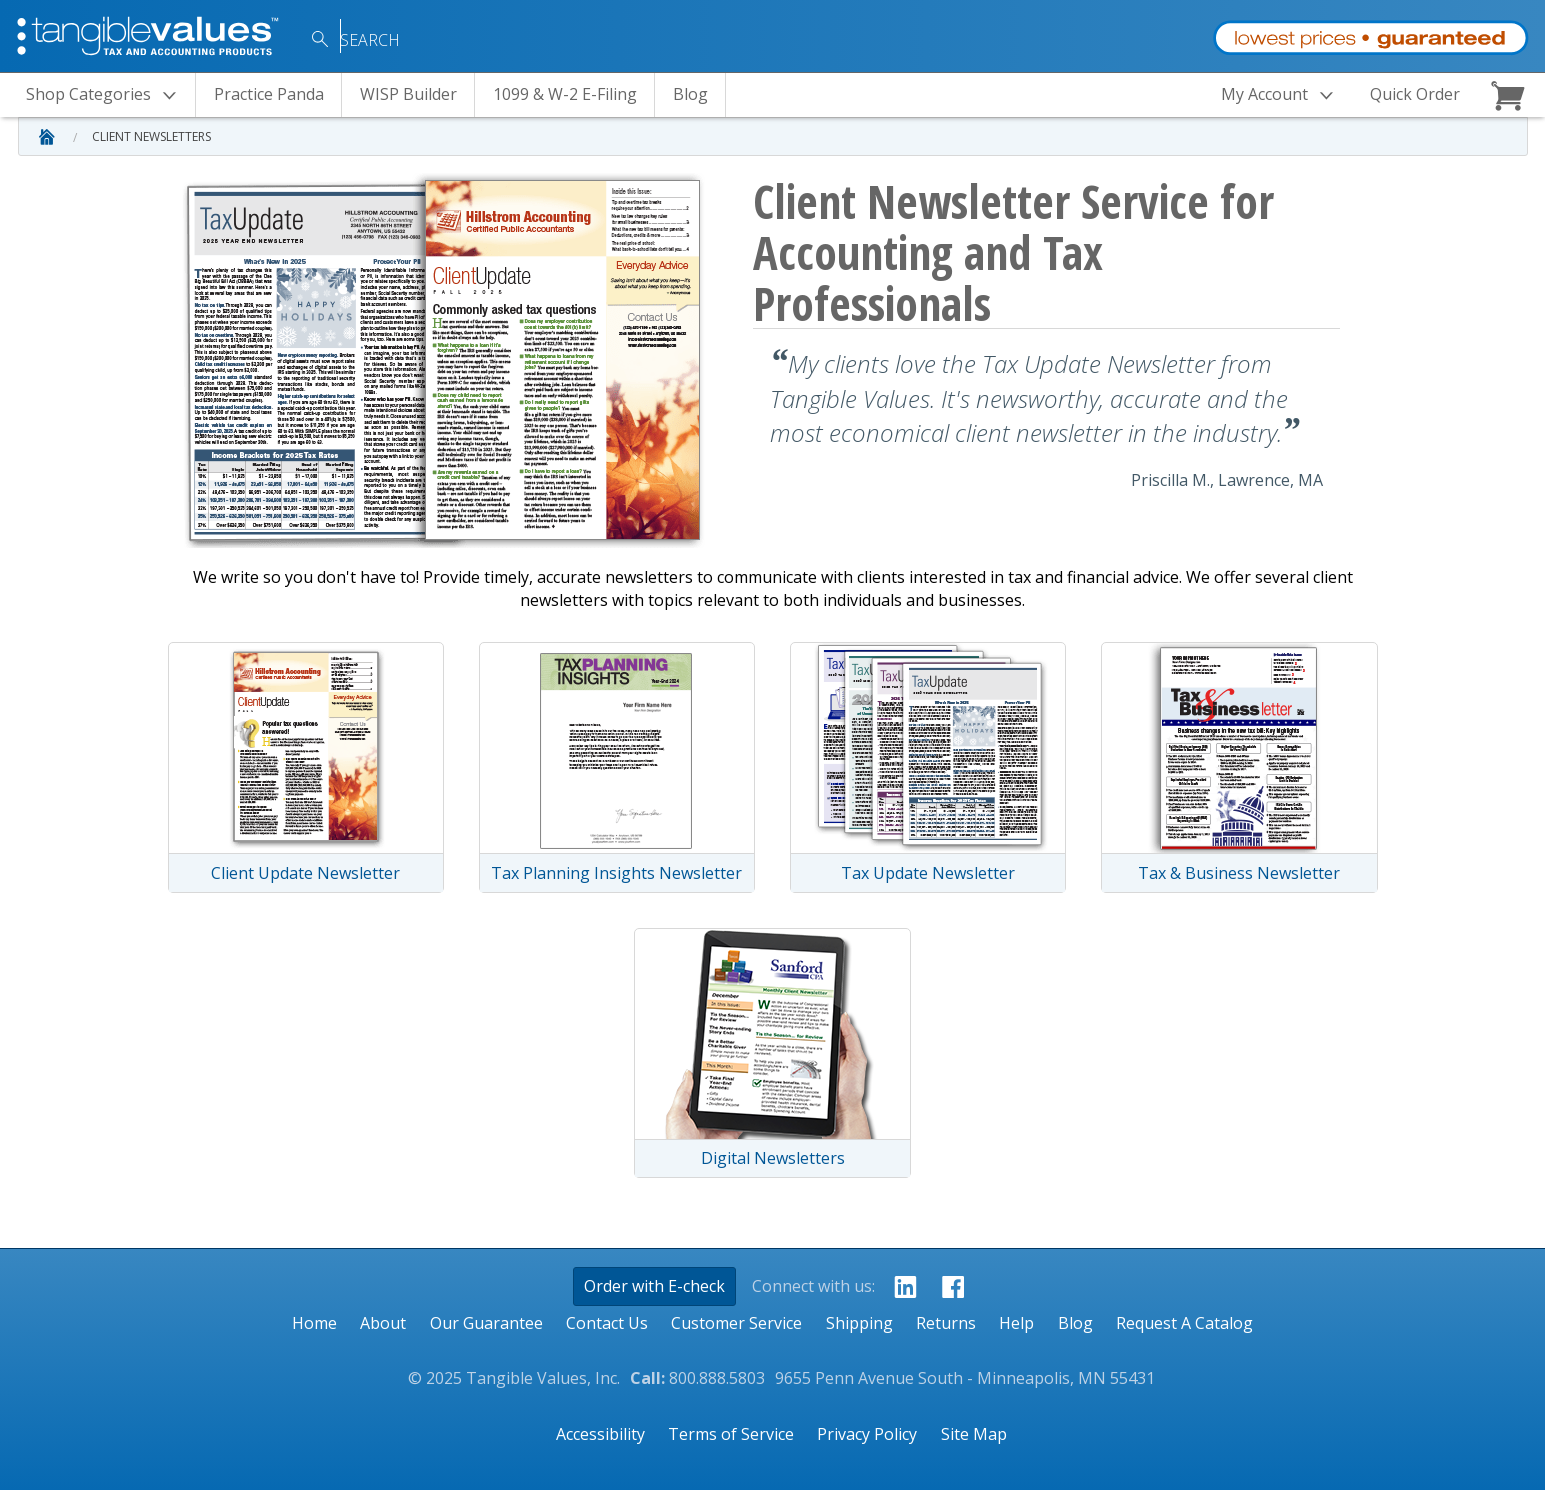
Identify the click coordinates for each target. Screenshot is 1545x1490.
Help (1016, 1323)
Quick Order (1415, 94)
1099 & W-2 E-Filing (565, 94)
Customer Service (736, 1323)
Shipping (859, 1323)
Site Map (974, 1434)
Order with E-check (654, 1286)
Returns (946, 1323)
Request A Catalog (1184, 1323)
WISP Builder (408, 94)
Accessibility (600, 1434)
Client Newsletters (151, 136)
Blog (690, 94)
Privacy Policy (867, 1434)
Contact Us (607, 1323)
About (383, 1323)
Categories (107, 95)
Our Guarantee (486, 1323)
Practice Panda (269, 94)
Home (314, 1323)
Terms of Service (731, 1434)
